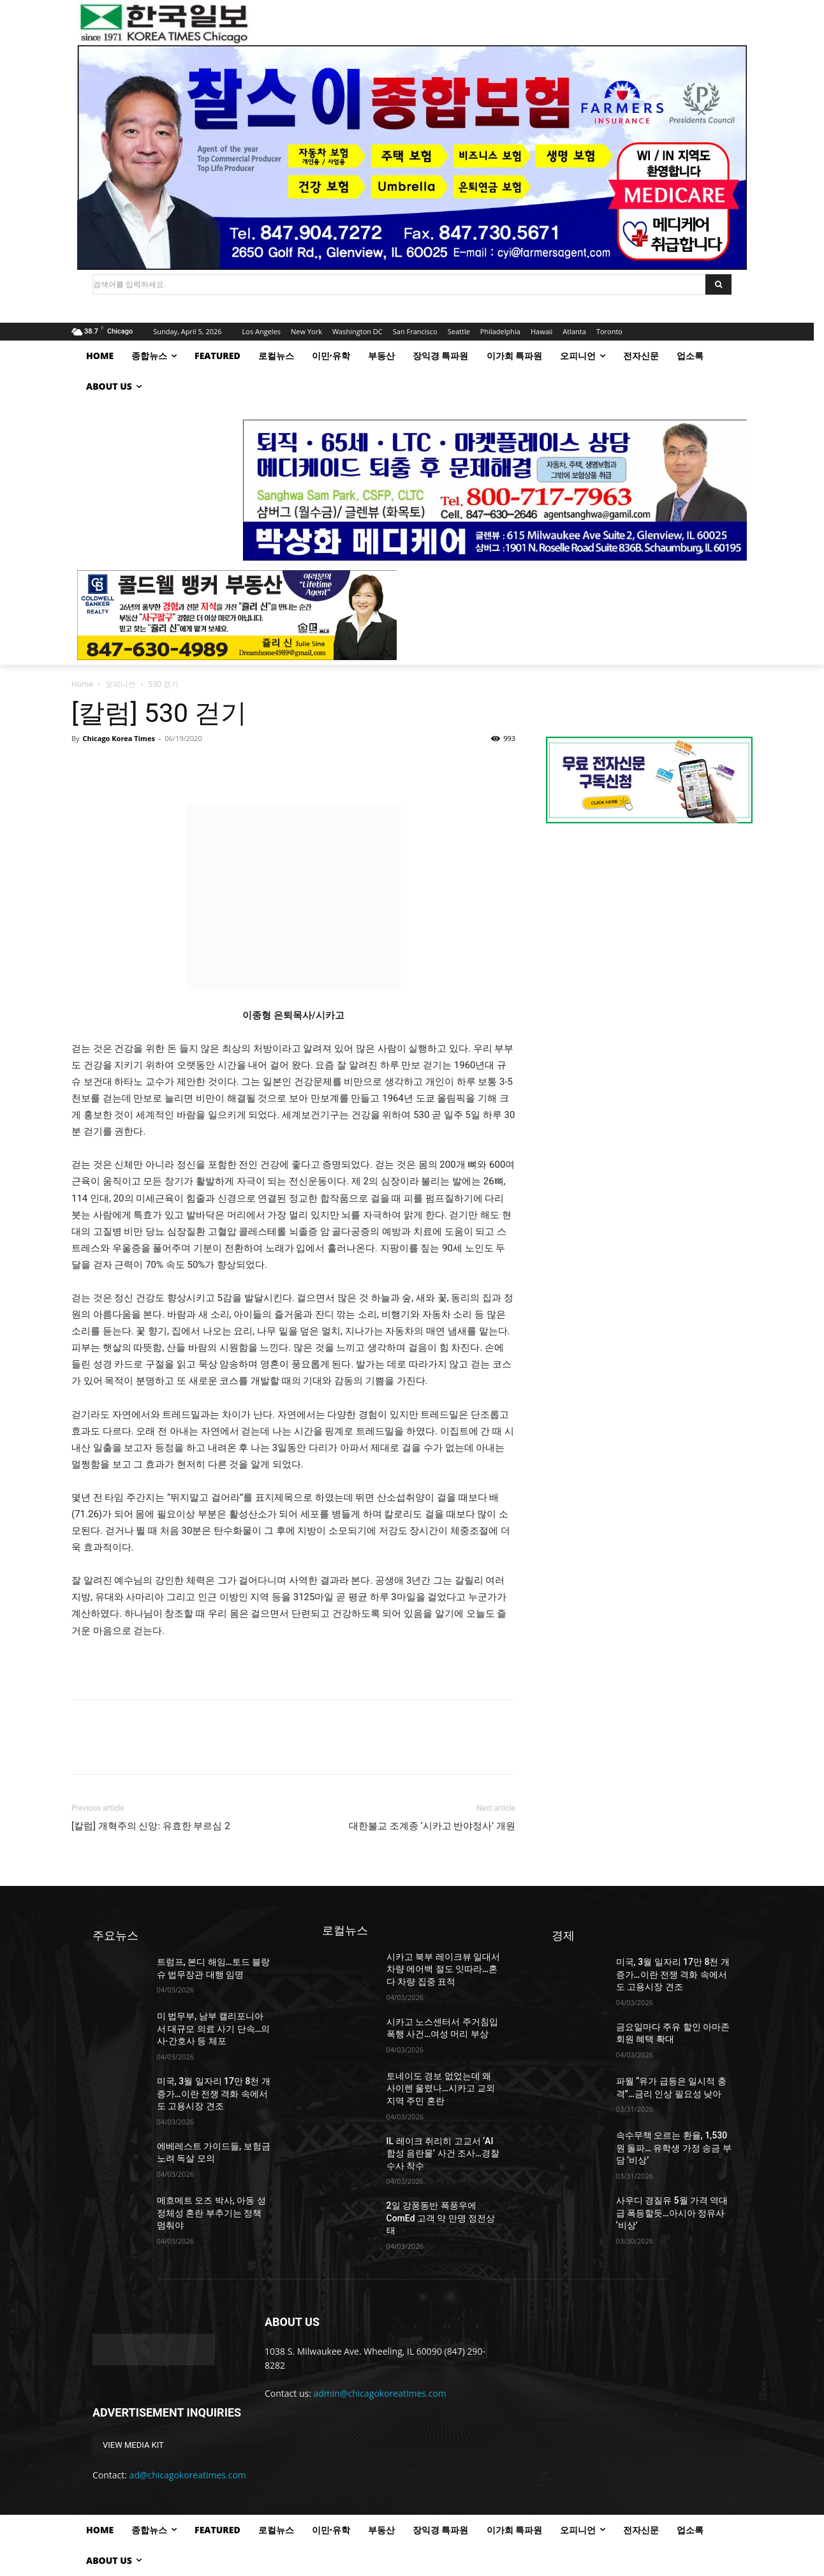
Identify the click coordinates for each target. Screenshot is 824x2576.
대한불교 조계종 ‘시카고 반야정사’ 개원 (432, 1826)
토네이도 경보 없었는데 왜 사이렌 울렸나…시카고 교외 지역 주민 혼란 (441, 2088)
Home (82, 684)
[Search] (718, 284)
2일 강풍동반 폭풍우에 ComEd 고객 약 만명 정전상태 (441, 2217)
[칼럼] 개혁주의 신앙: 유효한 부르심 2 (150, 1826)
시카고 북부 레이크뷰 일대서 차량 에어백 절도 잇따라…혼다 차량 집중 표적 (443, 1969)
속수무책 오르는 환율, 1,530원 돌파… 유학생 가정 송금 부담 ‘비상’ (674, 2147)
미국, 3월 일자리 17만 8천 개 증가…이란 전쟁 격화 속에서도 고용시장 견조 (213, 2093)
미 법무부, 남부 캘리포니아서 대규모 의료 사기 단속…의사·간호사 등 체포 (213, 2028)
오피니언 (120, 684)
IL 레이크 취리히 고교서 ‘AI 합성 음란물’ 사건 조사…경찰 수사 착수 (442, 2153)
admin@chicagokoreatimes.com (380, 2393)
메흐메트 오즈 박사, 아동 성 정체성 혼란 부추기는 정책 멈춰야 (211, 2212)
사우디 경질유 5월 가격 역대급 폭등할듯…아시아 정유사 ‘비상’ (672, 2212)
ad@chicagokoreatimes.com (187, 2475)
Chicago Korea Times (118, 738)
